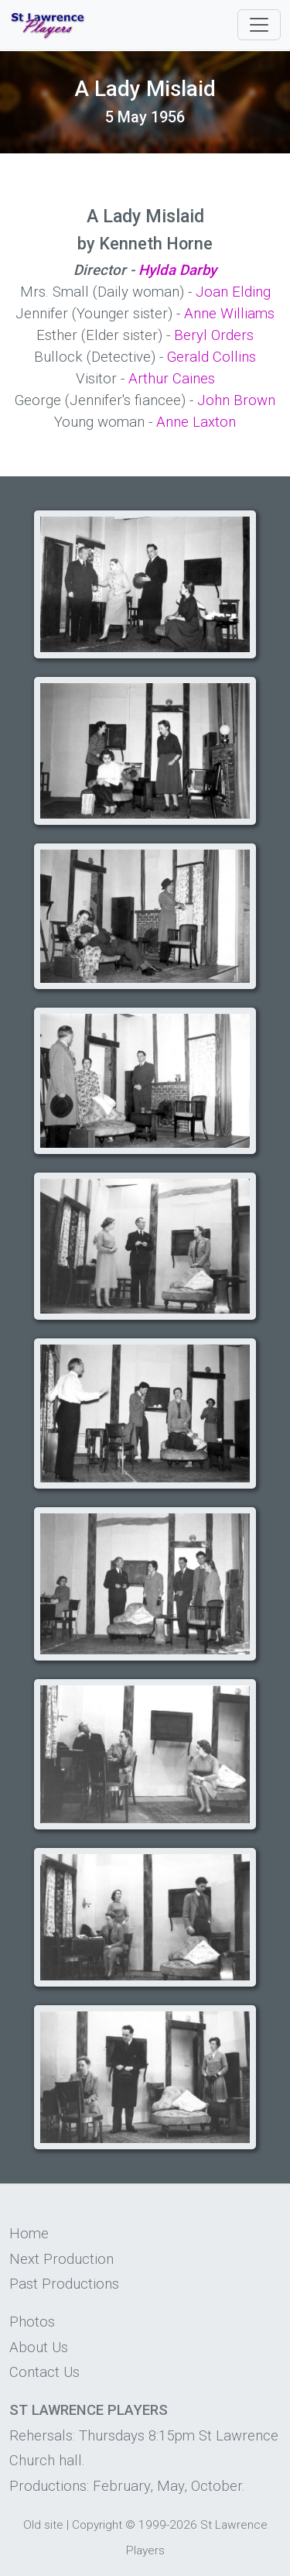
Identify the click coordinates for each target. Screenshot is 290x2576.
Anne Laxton (196, 422)
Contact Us (44, 2372)
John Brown (236, 400)
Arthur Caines (171, 378)
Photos (32, 2321)
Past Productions (64, 2284)
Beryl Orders (214, 335)
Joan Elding (233, 292)
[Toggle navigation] (259, 24)
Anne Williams (229, 313)
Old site (43, 2525)
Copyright (97, 2525)
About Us (38, 2347)
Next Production (61, 2259)
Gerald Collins (211, 357)
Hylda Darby (177, 270)
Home (29, 2233)
